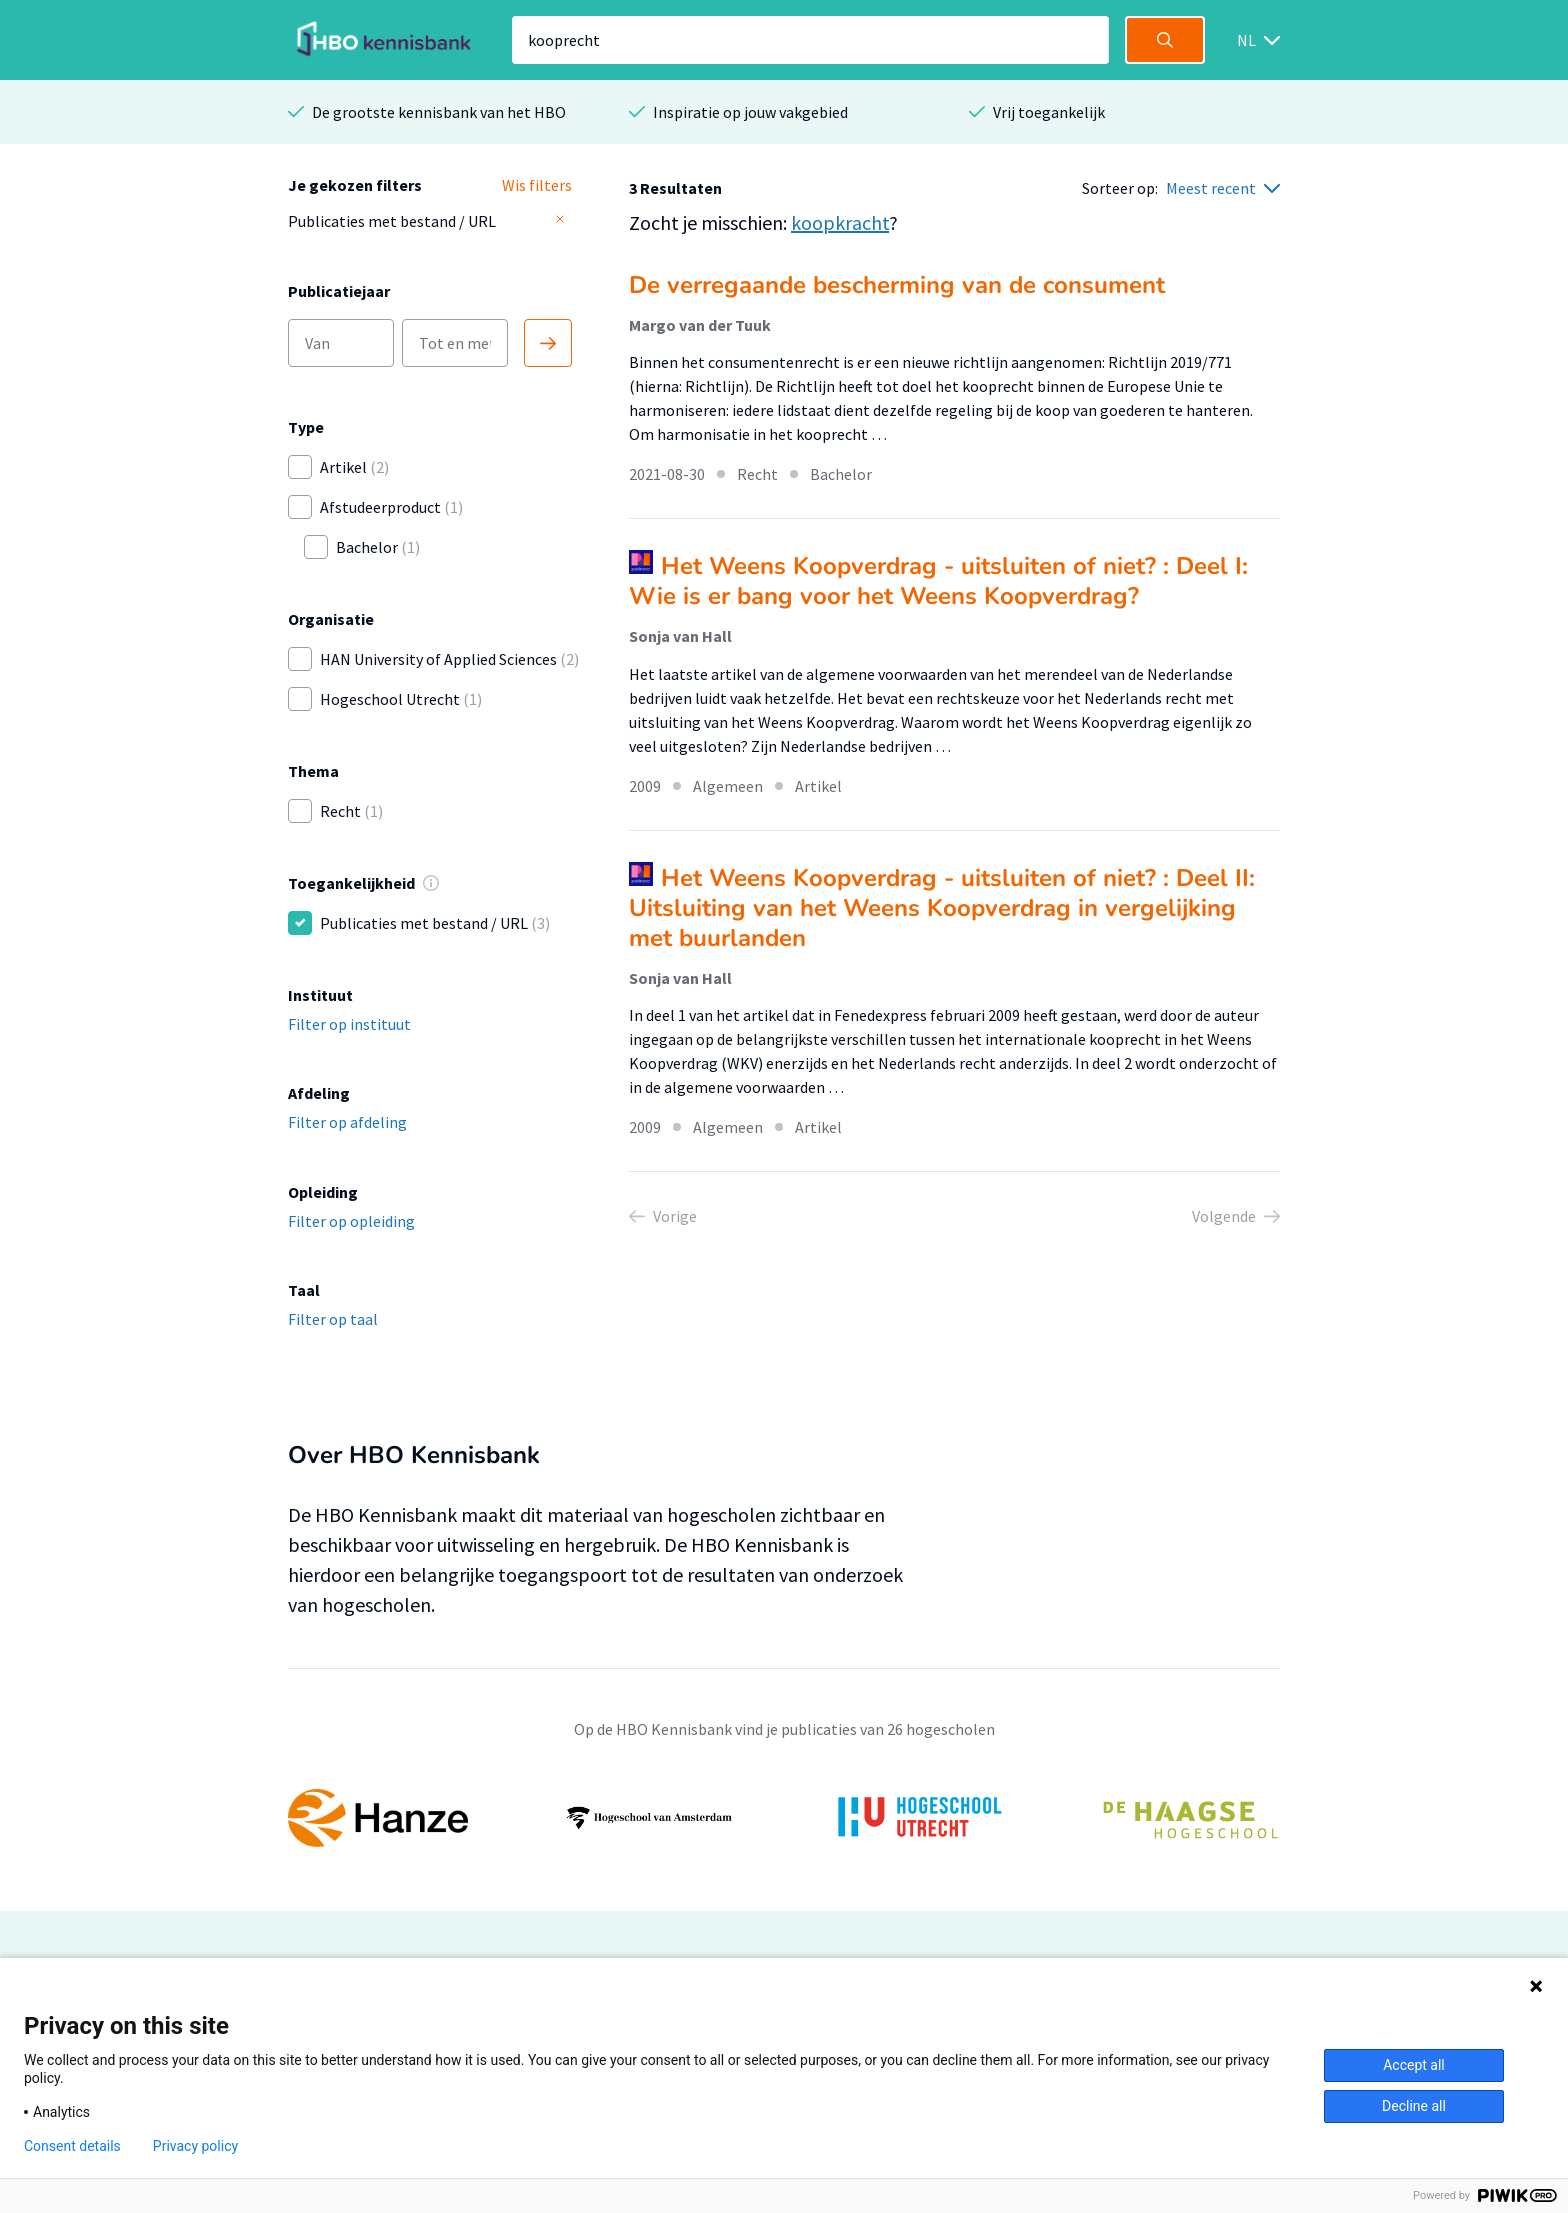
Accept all (1414, 2065)
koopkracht (840, 222)
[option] (784, 1818)
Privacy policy (195, 2146)
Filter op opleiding (351, 1221)
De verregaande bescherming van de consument (897, 285)
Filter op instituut (349, 1024)
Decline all (1414, 2106)
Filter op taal (333, 1319)
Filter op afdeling (347, 1122)
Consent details (72, 2146)
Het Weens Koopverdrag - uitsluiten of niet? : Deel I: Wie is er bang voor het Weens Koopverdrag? (938, 581)
